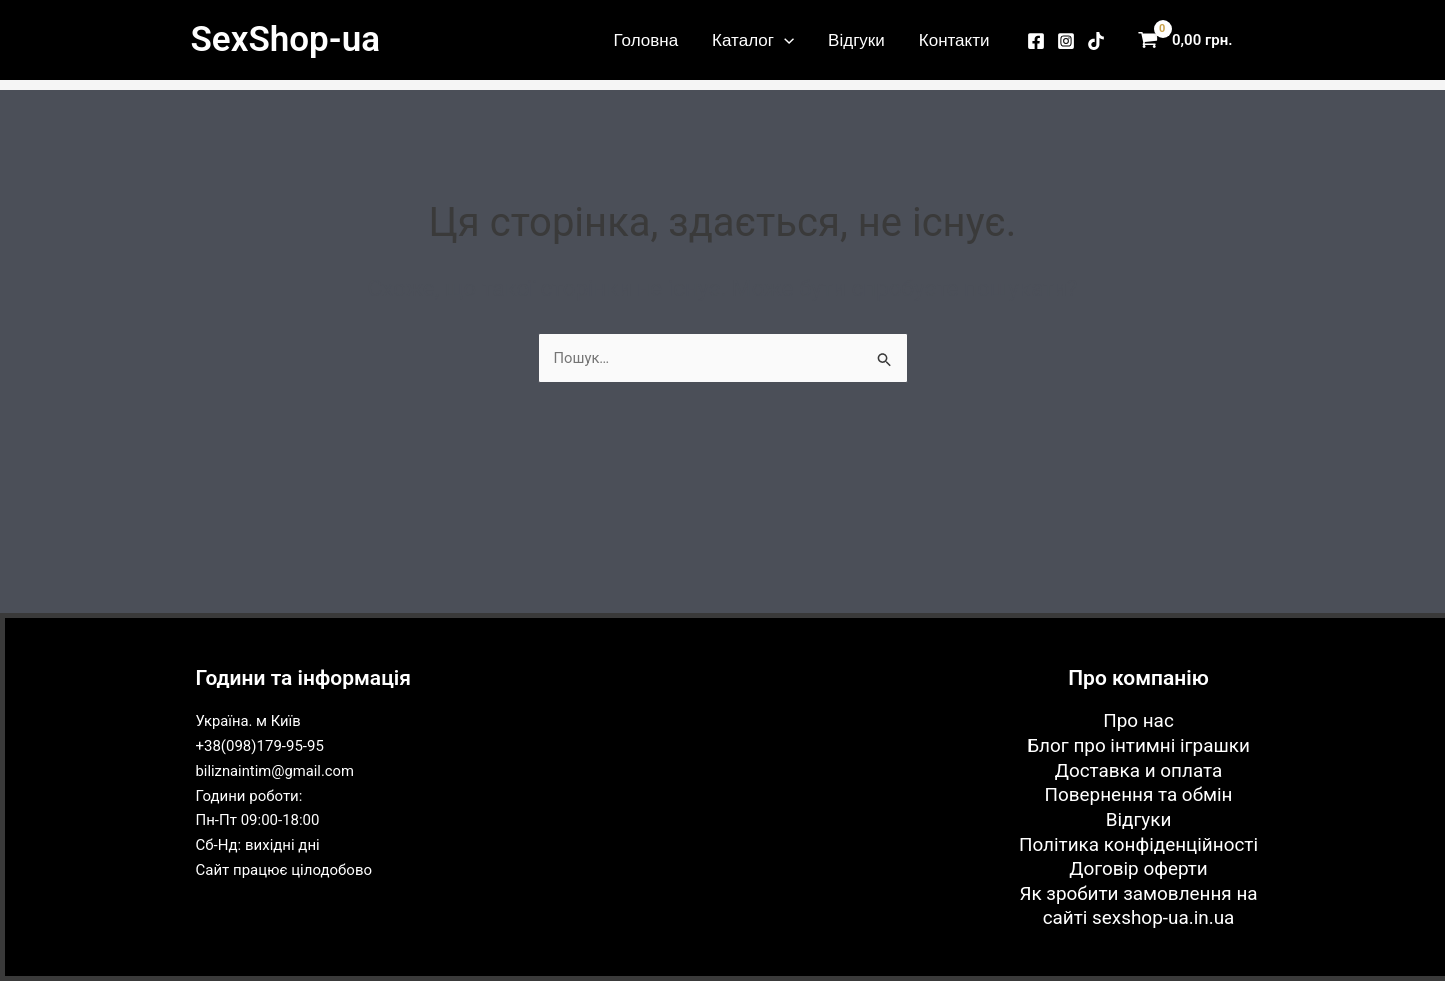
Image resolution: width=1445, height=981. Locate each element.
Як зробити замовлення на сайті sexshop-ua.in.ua (1139, 906)
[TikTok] (1096, 41)
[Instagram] (1066, 41)
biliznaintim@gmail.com (276, 770)
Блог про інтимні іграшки (1139, 744)
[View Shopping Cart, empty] (1190, 40)
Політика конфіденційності (1138, 843)
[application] (784, 40)
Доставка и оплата (1138, 769)
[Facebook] (1036, 41)
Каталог (753, 40)
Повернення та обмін (1138, 794)
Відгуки (856, 40)
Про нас (1138, 719)
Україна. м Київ (249, 720)
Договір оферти (1138, 868)
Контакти (954, 40)
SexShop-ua (285, 39)
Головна (646, 40)
